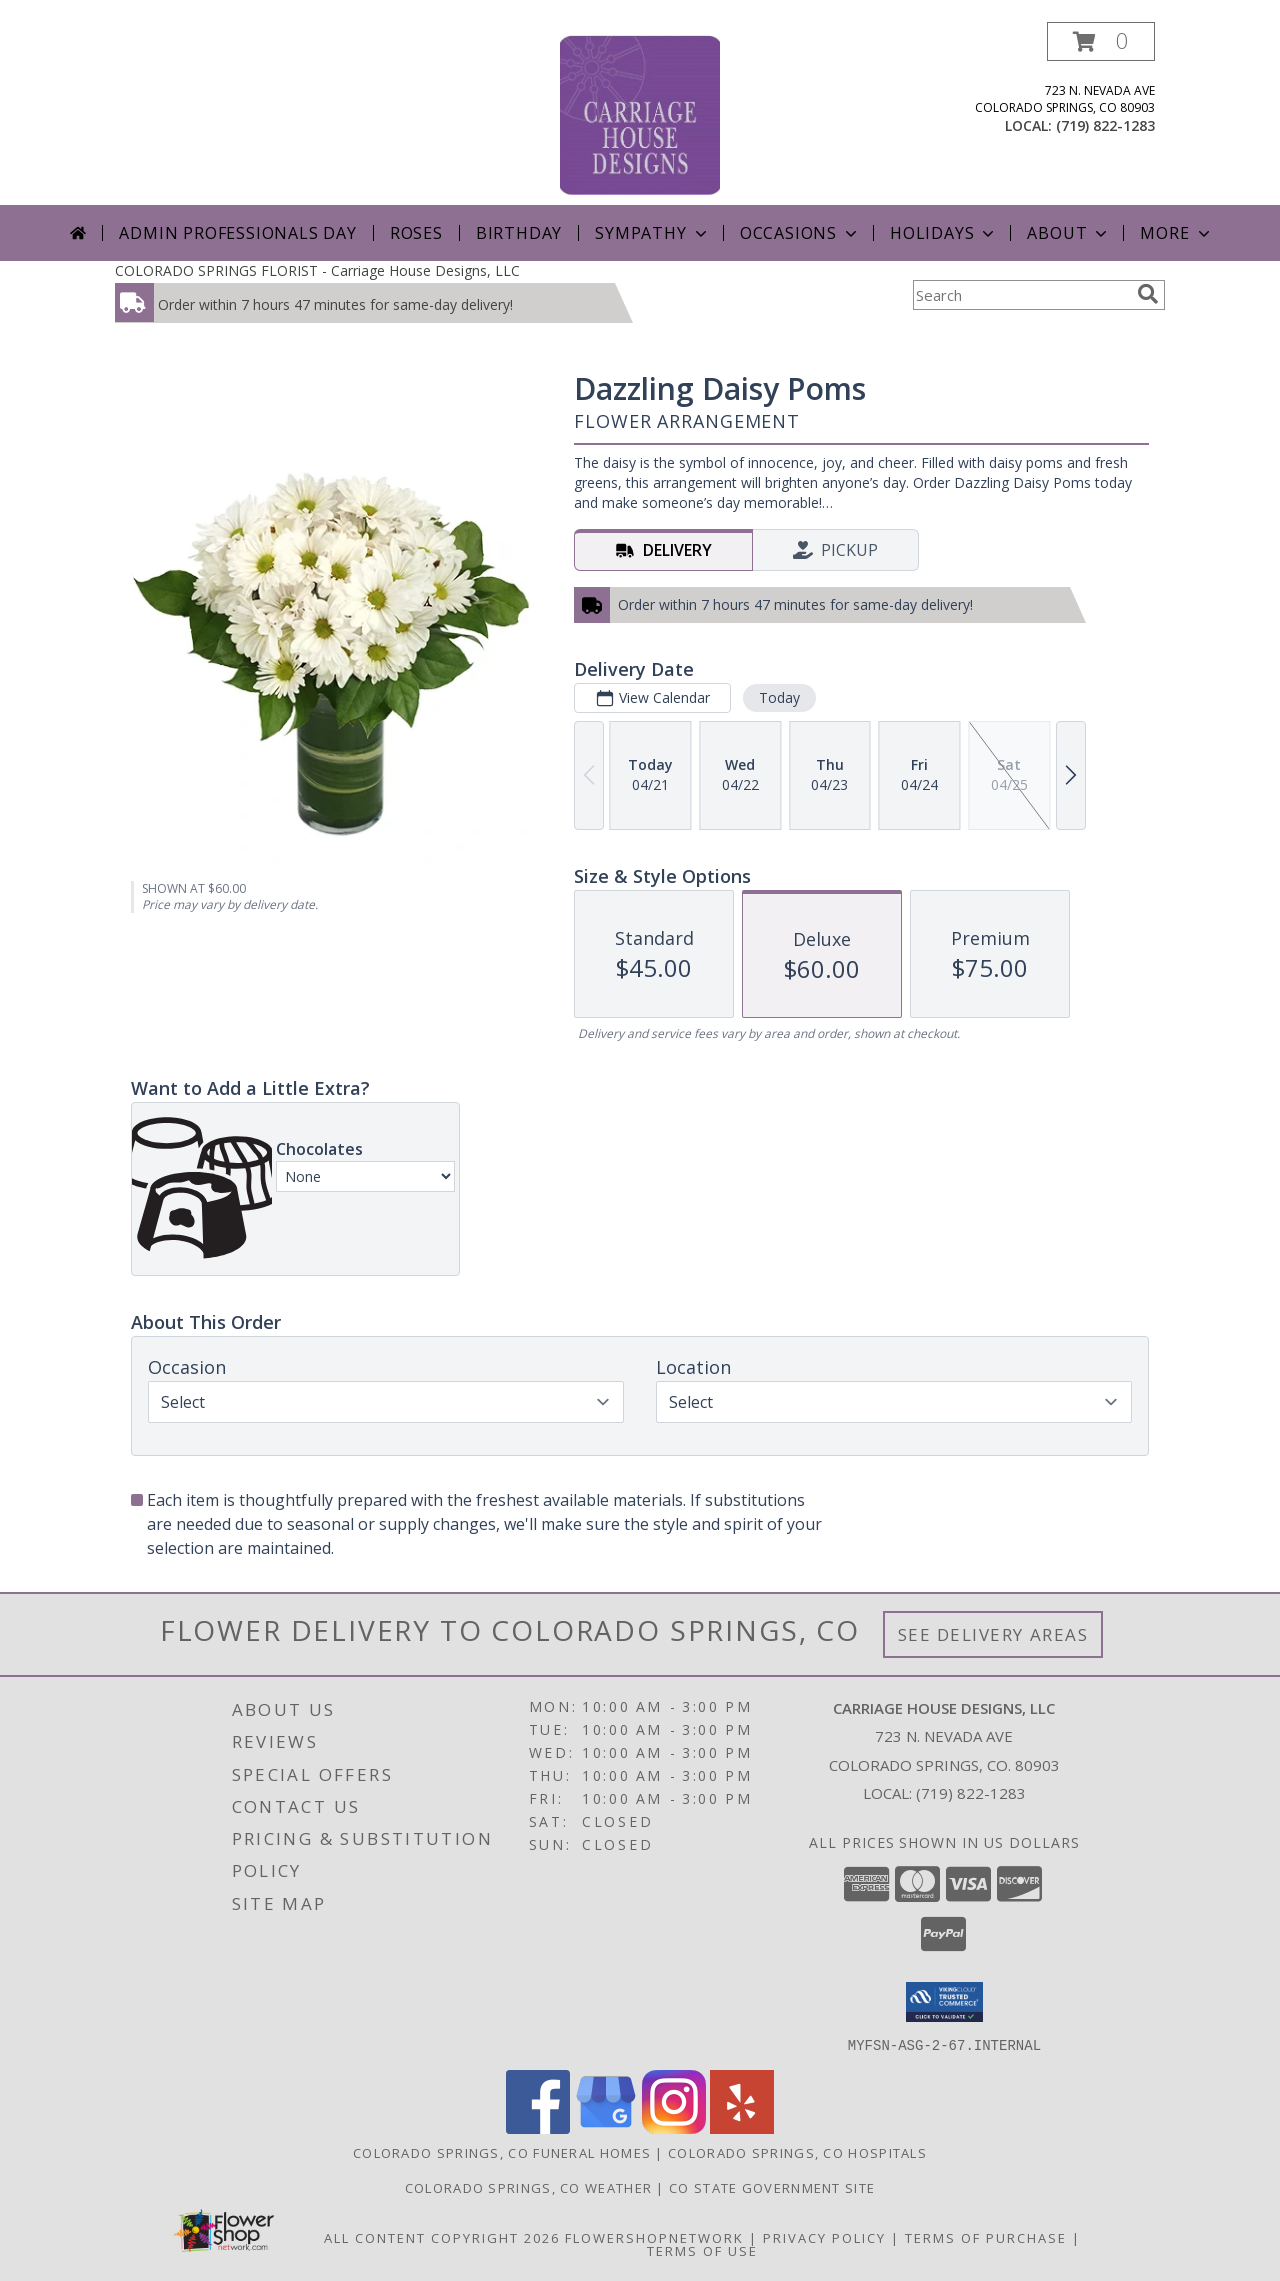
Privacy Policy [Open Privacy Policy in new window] (824, 2237)
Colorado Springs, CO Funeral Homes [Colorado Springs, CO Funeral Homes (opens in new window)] (502, 2152)
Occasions (800, 233)
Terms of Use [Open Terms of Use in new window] (702, 2250)
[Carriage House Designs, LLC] (640, 113)
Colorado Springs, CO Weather (528, 2187)
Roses (416, 233)
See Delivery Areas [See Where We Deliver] (993, 1634)
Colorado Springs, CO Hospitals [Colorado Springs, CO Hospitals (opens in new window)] (797, 2152)
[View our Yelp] (742, 2127)
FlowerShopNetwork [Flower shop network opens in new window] (654, 2237)
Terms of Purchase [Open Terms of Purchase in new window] (986, 2237)
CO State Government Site (772, 2187)
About (1069, 233)
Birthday (519, 233)
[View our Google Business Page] (606, 2127)
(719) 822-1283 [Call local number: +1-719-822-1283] (1105, 125)
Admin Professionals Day (237, 233)
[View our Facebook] (538, 2127)
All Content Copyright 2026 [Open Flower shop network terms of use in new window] (442, 2237)
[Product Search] (1021, 295)
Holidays (944, 233)
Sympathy (652, 233)
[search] (1148, 294)
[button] (1101, 41)
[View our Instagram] (674, 2127)
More (1176, 233)
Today (779, 697)
